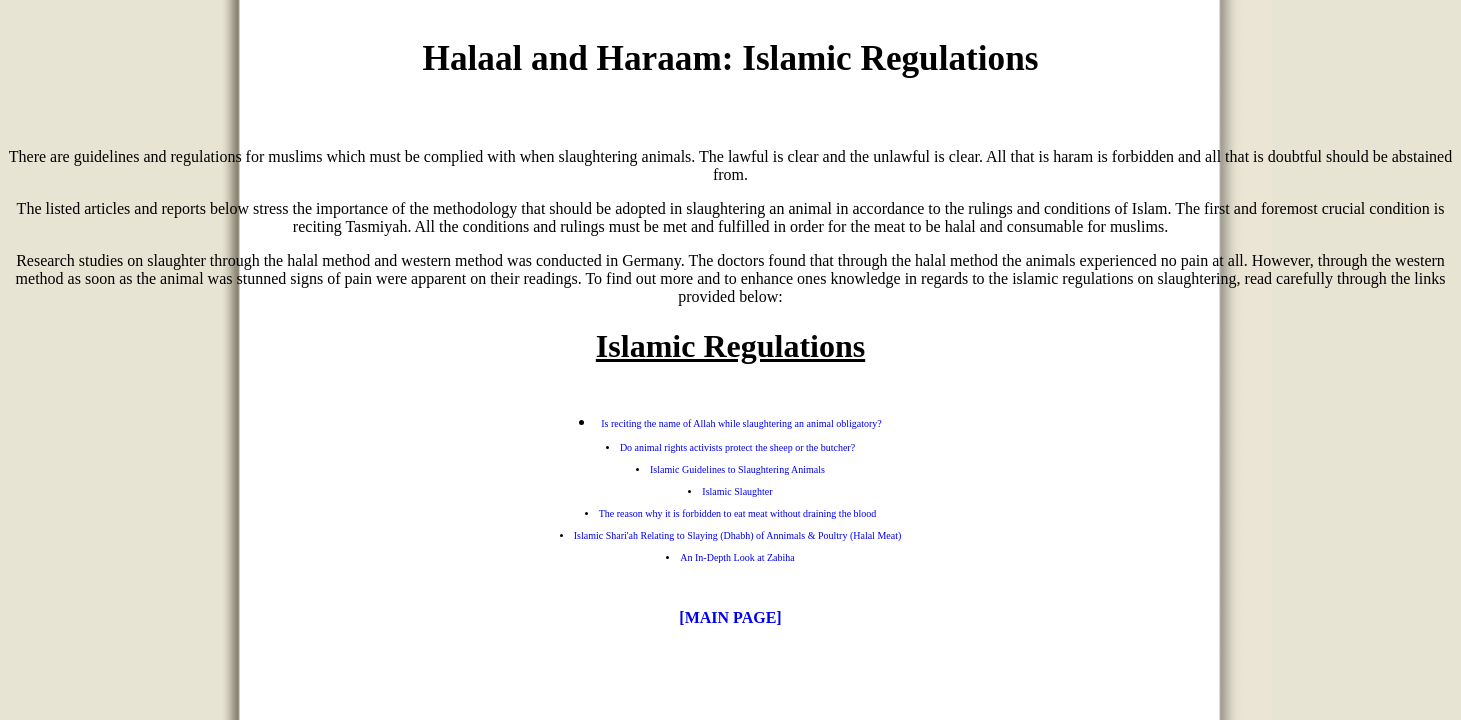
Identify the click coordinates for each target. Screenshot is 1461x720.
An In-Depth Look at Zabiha (737, 557)
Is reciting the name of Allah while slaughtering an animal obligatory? (741, 423)
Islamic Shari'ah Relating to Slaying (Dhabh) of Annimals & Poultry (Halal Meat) (738, 535)
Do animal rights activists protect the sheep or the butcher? (737, 447)
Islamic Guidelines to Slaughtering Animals (737, 469)
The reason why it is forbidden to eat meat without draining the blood (738, 513)
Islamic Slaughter (737, 491)
